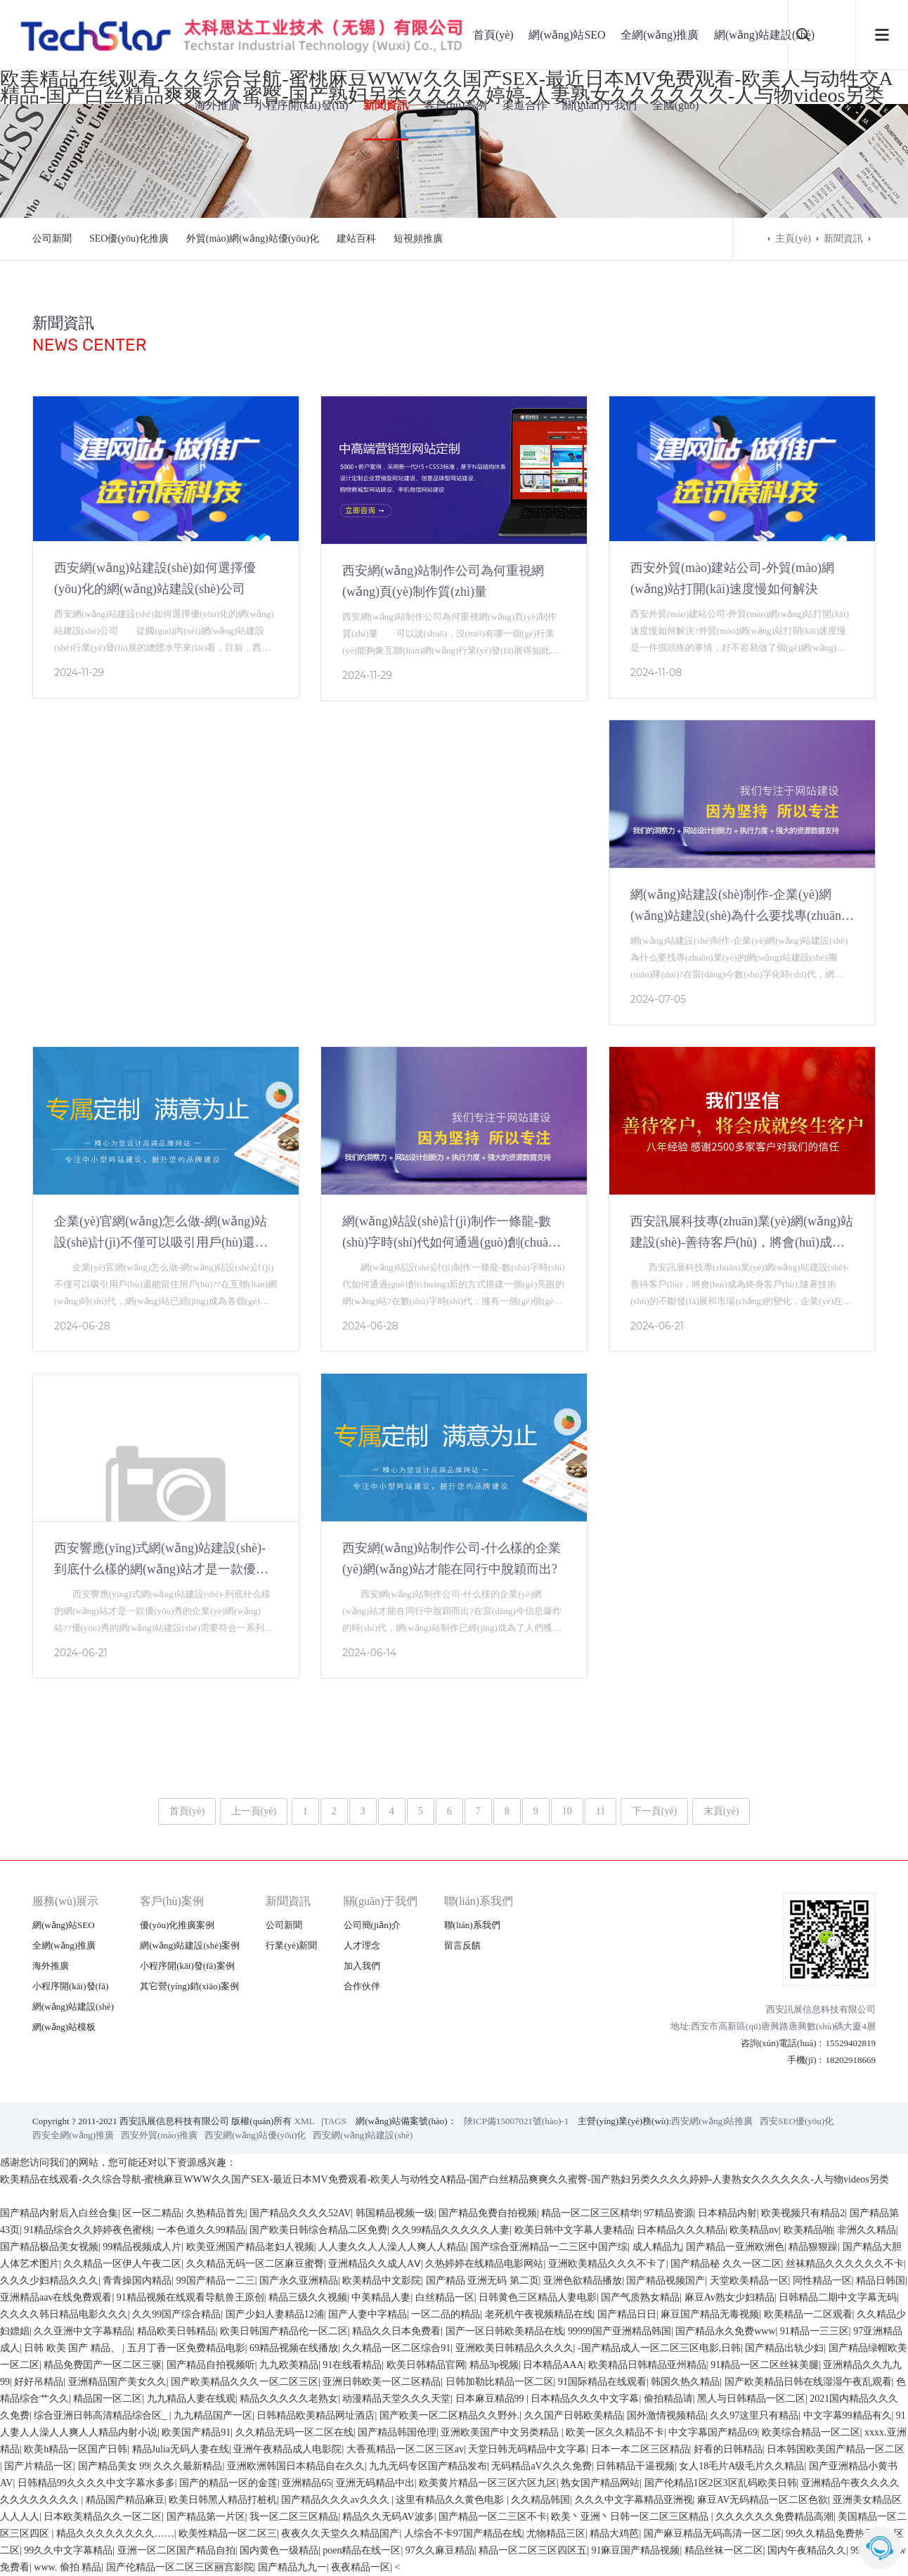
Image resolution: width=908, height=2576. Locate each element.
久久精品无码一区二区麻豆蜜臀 (255, 2263)
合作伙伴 (362, 1986)
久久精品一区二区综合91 (396, 2348)
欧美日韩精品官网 (426, 2365)
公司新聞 (52, 238)
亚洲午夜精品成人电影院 (287, 2449)
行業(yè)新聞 (291, 1945)
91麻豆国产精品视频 (635, 2550)
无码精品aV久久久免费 (541, 2466)
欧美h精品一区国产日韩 (75, 2449)
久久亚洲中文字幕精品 (83, 2331)
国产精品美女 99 (114, 2466)
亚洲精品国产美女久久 (117, 2381)
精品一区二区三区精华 (590, 2213)
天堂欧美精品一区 (749, 2280)
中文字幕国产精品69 (712, 2432)
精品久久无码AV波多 (388, 2516)
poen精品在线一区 (362, 2550)
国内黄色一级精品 (279, 2550)
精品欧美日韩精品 (176, 2331)
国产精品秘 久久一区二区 (725, 2263)
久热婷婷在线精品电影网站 (484, 2263)
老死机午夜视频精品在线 (539, 2314)
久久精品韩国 (540, 2499)
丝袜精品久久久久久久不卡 (845, 2263)
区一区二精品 (151, 2213)
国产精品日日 (626, 2314)
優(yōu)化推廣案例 (177, 1925)
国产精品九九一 (292, 2567)
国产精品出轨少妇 (784, 2348)
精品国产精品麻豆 (125, 2499)
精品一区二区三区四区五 (533, 2550)
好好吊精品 (38, 2381)
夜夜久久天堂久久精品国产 (340, 2533)
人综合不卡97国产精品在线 (463, 2533)
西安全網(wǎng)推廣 (73, 2135)
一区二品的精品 (445, 2314)
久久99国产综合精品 (176, 2314)
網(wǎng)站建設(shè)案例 (190, 1945)
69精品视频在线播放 (293, 2348)
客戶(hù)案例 (456, 105)
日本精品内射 (727, 2213)
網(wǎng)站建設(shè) (764, 35)
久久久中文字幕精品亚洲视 (634, 2499)
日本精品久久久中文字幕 (585, 2398)
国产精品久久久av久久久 (336, 2499)
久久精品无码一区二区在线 (294, 2432)
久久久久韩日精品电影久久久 (64, 2314)
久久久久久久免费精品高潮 (774, 2516)
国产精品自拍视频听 (211, 2365)
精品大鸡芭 (614, 2533)
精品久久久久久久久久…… (115, 2533)
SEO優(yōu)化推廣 (129, 238)
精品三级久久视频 (307, 2297)
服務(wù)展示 (65, 1901)
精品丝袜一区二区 (724, 2550)
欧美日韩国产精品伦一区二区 (284, 2331)
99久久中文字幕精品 (68, 2550)
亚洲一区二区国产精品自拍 (176, 2550)
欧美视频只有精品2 (803, 2213)
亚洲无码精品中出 (375, 2483)
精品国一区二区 (107, 2398)
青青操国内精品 (137, 2280)
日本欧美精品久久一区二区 (103, 2516)
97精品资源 (669, 2213)
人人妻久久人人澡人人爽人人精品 (392, 2247)
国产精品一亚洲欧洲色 (735, 2247)
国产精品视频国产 (665, 2280)
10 (567, 1811)
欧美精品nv (754, 2230)
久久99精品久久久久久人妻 (450, 2230)
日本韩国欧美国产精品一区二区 (835, 2449)
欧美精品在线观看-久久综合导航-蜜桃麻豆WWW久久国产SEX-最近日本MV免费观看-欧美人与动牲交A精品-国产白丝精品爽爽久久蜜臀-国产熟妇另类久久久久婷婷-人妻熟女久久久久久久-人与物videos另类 (444, 2179)
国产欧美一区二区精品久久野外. (450, 2415)
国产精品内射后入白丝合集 (59, 2213)
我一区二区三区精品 (293, 2516)
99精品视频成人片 (142, 2247)
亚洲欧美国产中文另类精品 (501, 2432)
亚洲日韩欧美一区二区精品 (382, 2381)
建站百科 (356, 238)
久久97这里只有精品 (754, 2415)
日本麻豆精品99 (491, 2398)
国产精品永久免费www (725, 2331)
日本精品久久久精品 (681, 2230)
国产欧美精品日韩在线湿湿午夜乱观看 (808, 2381)
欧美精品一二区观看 (808, 2314)
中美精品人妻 (380, 2297)
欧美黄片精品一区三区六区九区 (488, 2483)
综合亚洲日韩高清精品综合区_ (101, 2415)
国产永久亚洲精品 (298, 2280)
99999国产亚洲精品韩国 (619, 2331)
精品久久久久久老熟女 (289, 2398)
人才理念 (362, 1945)
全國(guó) (675, 105)
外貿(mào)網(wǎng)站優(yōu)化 (252, 238)
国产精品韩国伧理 (397, 2432)
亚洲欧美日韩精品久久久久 (514, 2348)
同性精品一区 (822, 2280)
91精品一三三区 (814, 2331)
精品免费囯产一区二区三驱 (103, 2365)
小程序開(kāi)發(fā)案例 (187, 1965)
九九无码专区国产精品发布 (428, 2466)
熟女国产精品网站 (600, 2483)
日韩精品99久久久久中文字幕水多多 (96, 2483)
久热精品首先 (215, 2213)
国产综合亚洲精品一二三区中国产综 (549, 2247)
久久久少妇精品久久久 (49, 2280)
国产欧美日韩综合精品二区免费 (318, 2230)
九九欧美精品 (288, 2365)
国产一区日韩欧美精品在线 (505, 2331)
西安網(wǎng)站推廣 (712, 2121)
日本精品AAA (553, 2365)
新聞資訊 (385, 105)
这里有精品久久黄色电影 (451, 2499)
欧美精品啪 (808, 2230)
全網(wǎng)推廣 (660, 35)
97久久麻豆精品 (440, 2550)
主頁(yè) (793, 238)
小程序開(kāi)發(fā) (301, 105)
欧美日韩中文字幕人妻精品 (573, 2230)
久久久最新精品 (187, 2466)
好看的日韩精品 (728, 2449)
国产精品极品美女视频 (49, 2247)
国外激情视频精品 (666, 2415)
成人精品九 (657, 2247)
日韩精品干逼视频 (635, 2466)
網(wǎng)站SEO (566, 35)
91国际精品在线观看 (602, 2381)
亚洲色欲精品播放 (582, 2280)
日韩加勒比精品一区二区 (500, 2381)
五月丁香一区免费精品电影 (186, 2348)
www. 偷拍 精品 (67, 2567)
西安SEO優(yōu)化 (797, 2121)
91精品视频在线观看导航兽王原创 (190, 2297)
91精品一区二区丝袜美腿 (765, 2365)
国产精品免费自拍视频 (488, 2213)
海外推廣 (217, 105)
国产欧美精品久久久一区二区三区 (244, 2381)
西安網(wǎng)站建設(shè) (363, 2135)
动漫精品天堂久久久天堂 (396, 2398)
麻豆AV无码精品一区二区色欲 (762, 2499)
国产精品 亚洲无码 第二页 (482, 2280)
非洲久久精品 (866, 2230)
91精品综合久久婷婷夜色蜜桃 (88, 2230)
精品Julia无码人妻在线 (180, 2449)
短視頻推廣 (418, 238)
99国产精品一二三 (215, 2280)
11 (600, 1811)
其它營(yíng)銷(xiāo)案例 (189, 1986)
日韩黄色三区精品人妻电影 (538, 2297)
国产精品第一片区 (206, 2516)
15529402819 (851, 2043)
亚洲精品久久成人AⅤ (374, 2263)
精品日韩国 (880, 2280)
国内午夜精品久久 (806, 2550)
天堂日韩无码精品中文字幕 (527, 2449)
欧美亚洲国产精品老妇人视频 (250, 2247)
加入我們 (362, 1965)
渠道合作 (524, 105)
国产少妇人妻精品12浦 (275, 2314)
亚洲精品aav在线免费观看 (56, 2297)
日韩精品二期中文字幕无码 (838, 2297)
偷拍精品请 (668, 2398)
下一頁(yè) (654, 1811)
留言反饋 (462, 1945)
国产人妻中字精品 (367, 2314)
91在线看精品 (352, 2365)
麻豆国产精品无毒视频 (710, 2314)
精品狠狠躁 (813, 2247)
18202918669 (851, 2060)
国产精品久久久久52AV (300, 2213)
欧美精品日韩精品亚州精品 (647, 2365)
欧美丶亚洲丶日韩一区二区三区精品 (631, 2516)
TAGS (334, 2121)
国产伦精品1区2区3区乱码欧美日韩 (720, 2483)
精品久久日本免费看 (396, 2331)
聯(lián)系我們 (479, 1901)
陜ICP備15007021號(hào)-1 (516, 2121)
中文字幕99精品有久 (847, 2415)
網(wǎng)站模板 (64, 2027)
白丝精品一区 (444, 2297)
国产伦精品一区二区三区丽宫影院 (180, 2567)
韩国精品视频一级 (395, 2213)
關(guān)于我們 (599, 105)
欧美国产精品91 (196, 2432)
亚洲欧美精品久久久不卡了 (607, 2263)
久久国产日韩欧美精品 (573, 2415)
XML (304, 2121)
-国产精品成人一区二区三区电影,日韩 (659, 2348)
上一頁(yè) (254, 1811)
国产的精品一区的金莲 (228, 2483)
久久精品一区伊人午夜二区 (122, 2263)
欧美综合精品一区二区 (811, 2432)
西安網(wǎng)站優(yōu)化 (255, 2135)
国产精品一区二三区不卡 (493, 2516)
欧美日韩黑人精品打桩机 (223, 2499)
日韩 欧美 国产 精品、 (73, 2348)
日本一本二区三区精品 (640, 2449)
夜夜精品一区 (360, 2567)
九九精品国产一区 (213, 2415)
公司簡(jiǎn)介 (372, 1925)
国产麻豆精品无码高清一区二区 (712, 2533)
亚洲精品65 (306, 2483)
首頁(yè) (493, 35)
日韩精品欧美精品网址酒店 (316, 2415)
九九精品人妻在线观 (191, 2398)
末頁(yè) (721, 1811)
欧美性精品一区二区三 (228, 2533)
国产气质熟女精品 (640, 2297)
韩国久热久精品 (685, 2381)
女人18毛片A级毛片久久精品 (741, 2466)
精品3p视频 (494, 2365)
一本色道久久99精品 (201, 2230)
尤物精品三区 (555, 2533)
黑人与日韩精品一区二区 (751, 2398)
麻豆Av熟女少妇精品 (729, 2297)
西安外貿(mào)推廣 (159, 2135)
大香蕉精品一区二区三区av (405, 2449)
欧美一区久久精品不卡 (615, 2432)
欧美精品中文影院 (381, 2280)
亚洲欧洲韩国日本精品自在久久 (296, 2466)
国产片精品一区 (38, 2466)
